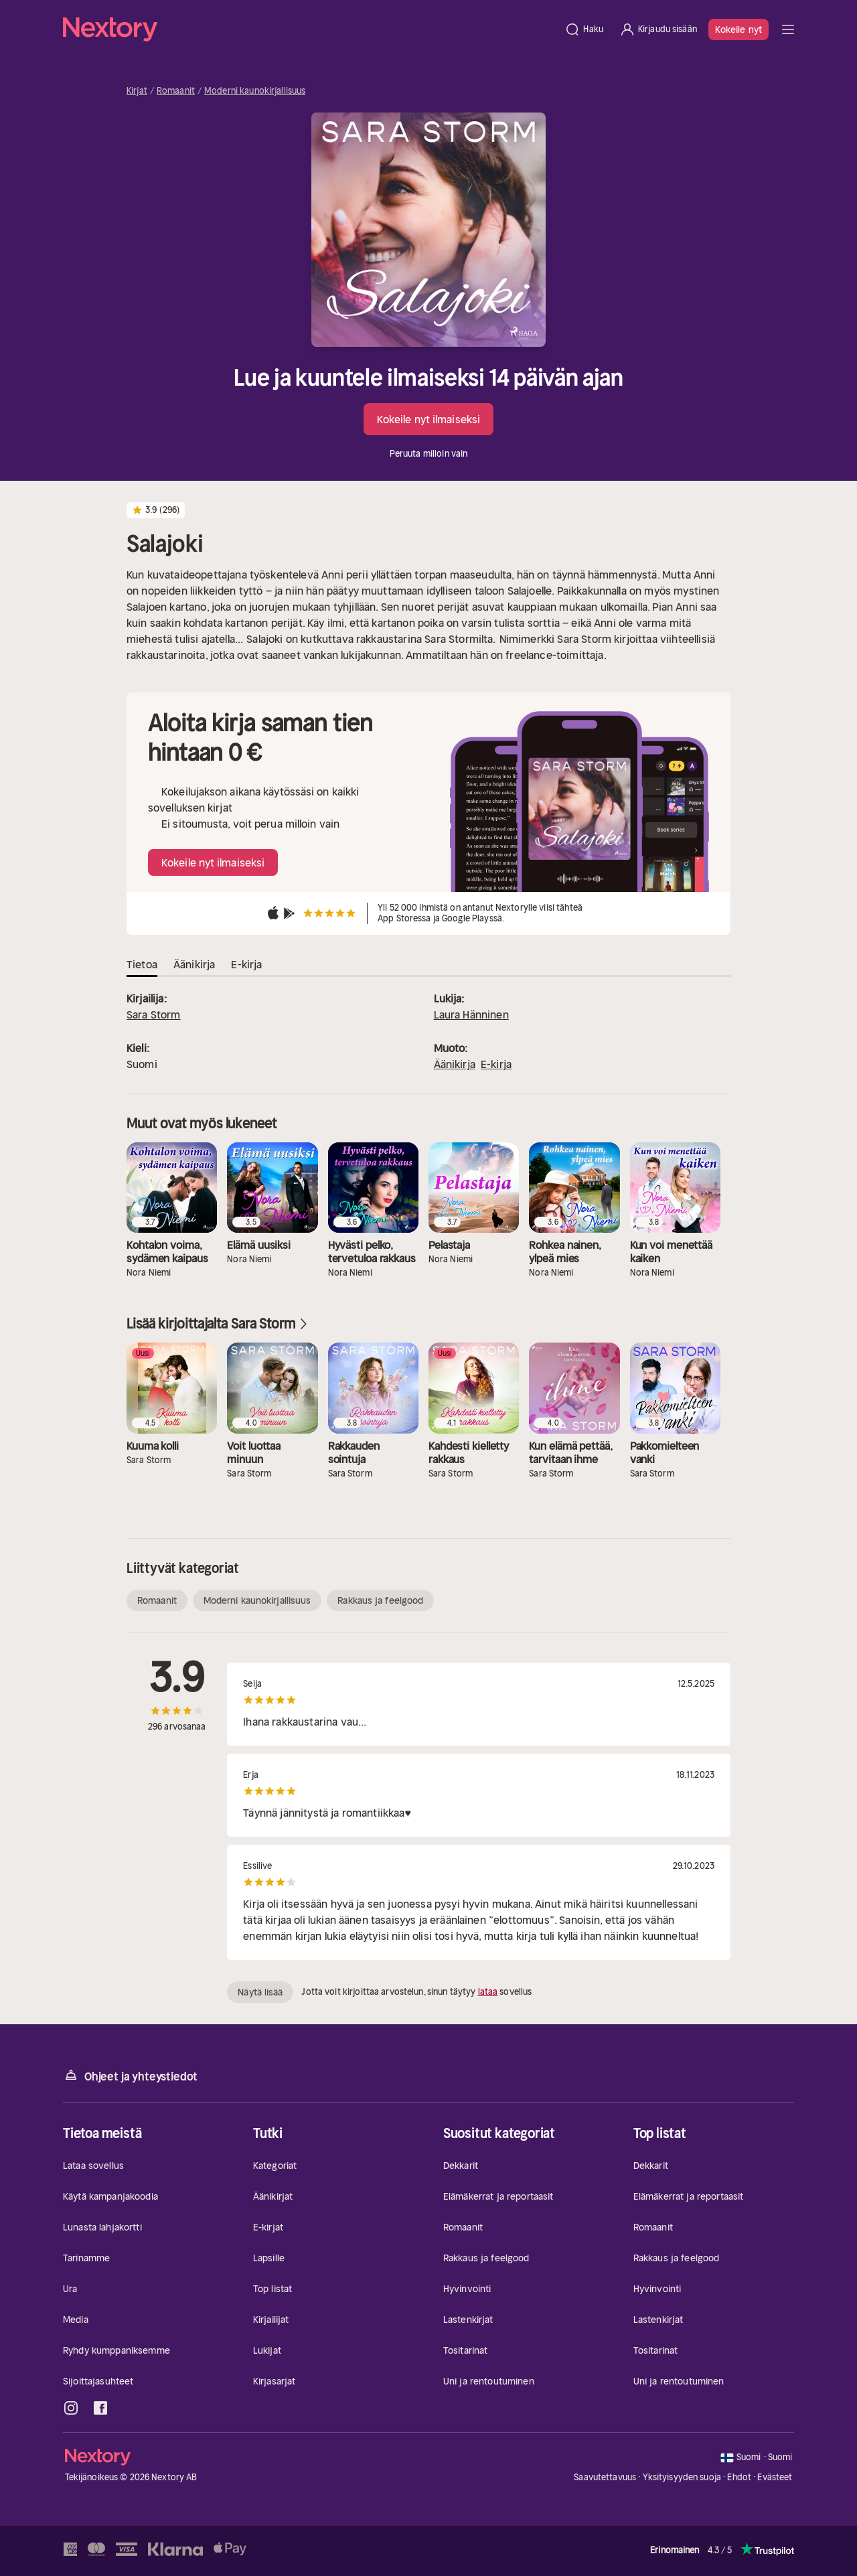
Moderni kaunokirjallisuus (254, 91)
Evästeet (774, 2477)
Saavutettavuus (605, 2477)
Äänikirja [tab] (194, 964)
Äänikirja (454, 1064)
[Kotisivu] (309, 29)
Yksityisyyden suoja (682, 2477)
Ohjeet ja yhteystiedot (130, 2075)
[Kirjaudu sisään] (658, 29)
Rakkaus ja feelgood (380, 1600)
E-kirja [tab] (246, 964)
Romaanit (176, 91)
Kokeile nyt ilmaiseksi (428, 419)
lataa (488, 1991)
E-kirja (496, 1064)
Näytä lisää (260, 1992)
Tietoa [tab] (142, 964)
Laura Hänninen (471, 1014)
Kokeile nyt (738, 29)
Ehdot (739, 2477)
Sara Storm (154, 1014)
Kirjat (137, 91)
